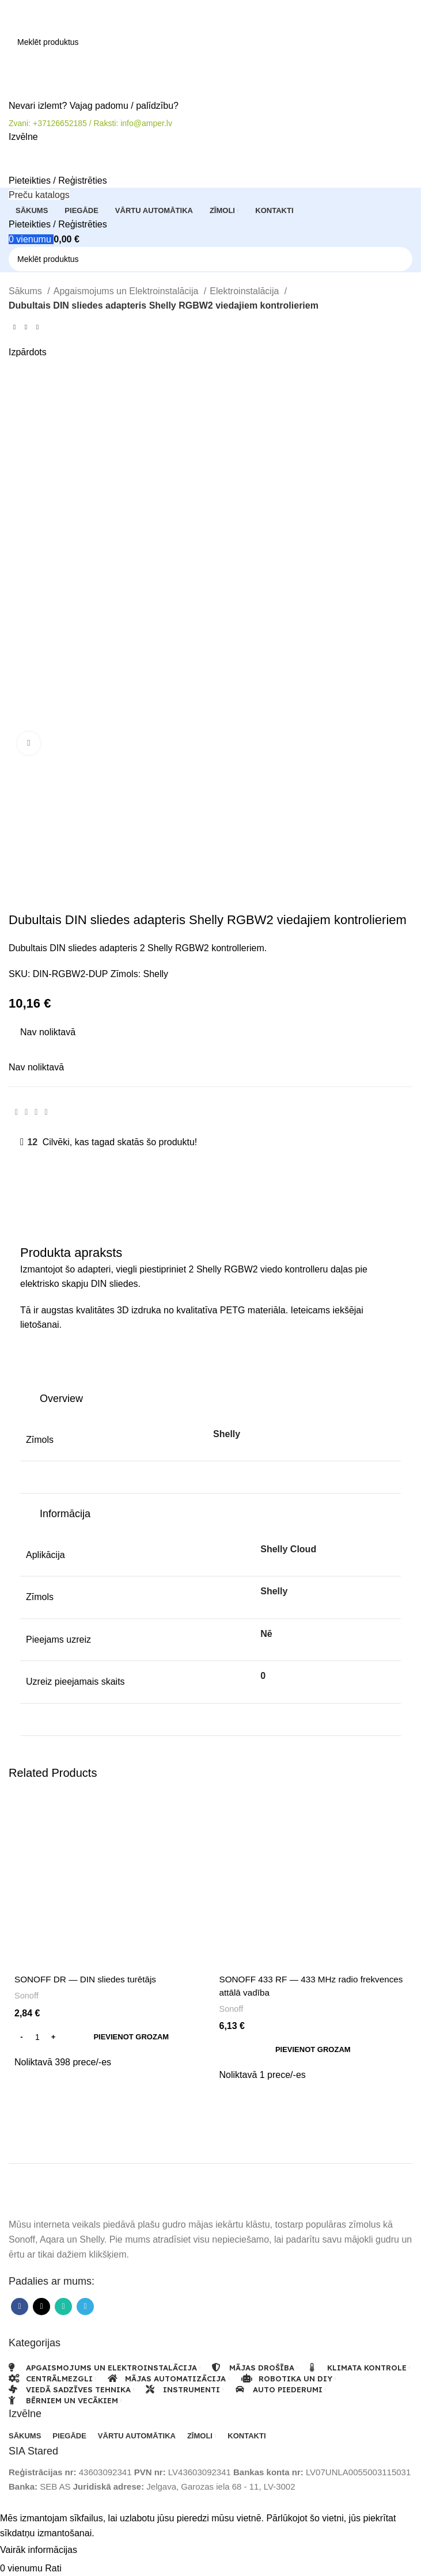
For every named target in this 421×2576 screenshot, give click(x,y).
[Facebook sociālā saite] (16, 1112)
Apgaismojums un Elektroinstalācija (127, 291)
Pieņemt (103, 2551)
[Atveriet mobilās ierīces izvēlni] (23, 137)
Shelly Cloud (288, 1549)
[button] (108, 2037)
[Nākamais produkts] (37, 327)
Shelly (156, 974)
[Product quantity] (37, 2037)
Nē (266, 1634)
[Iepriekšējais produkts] (14, 327)
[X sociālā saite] (26, 1112)
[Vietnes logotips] (53, 13)
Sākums (26, 291)
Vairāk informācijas (39, 2550)
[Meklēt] (210, 42)
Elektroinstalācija (246, 291)
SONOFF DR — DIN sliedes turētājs (88, 1979)
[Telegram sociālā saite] (46, 1112)
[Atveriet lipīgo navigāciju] (39, 195)
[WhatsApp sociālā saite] (36, 1112)
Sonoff (27, 1995)
